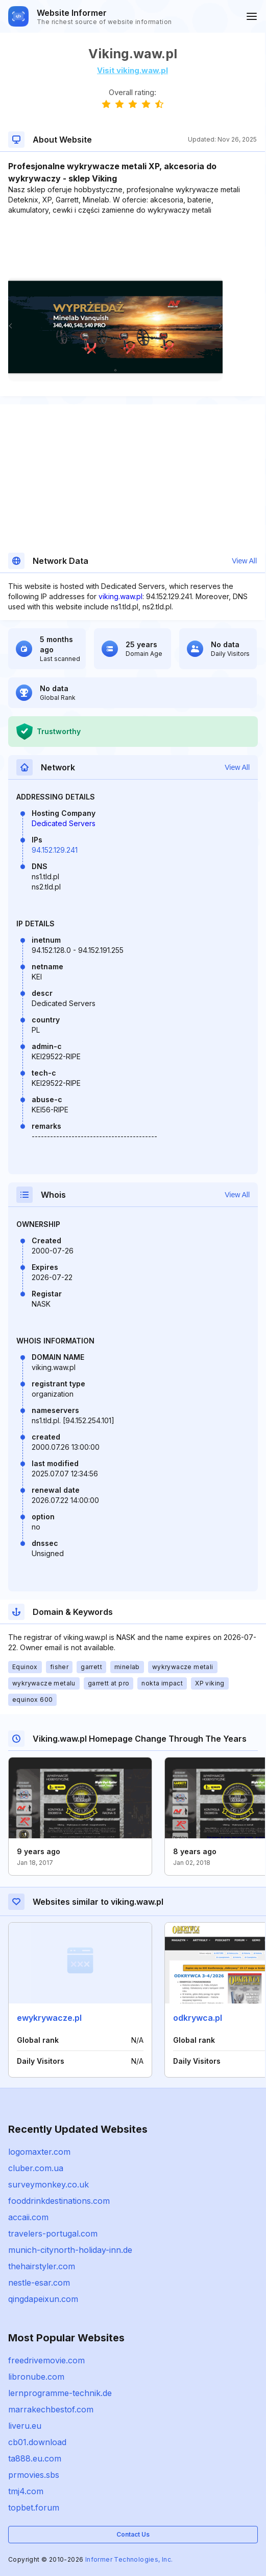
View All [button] (244, 561)
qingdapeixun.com (43, 2299)
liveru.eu (24, 2426)
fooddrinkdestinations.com (59, 2201)
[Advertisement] (132, 246)
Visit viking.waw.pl (132, 70)
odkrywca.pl (197, 2018)
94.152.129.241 (55, 850)
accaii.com (28, 2217)
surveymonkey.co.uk (48, 2184)
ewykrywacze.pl (49, 2018)
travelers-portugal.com (53, 2233)
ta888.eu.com (34, 2458)
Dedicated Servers (63, 823)
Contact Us (133, 2534)
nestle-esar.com (39, 2282)
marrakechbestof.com (50, 2409)
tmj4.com (25, 2491)
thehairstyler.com (41, 2266)
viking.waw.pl (120, 596)
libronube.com (36, 2377)
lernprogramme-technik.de (60, 2393)
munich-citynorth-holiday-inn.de (70, 2250)
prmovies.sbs (33, 2475)
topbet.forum (33, 2507)
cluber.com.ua (35, 2168)
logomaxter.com (39, 2152)
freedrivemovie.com (46, 2360)
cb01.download (37, 2442)
